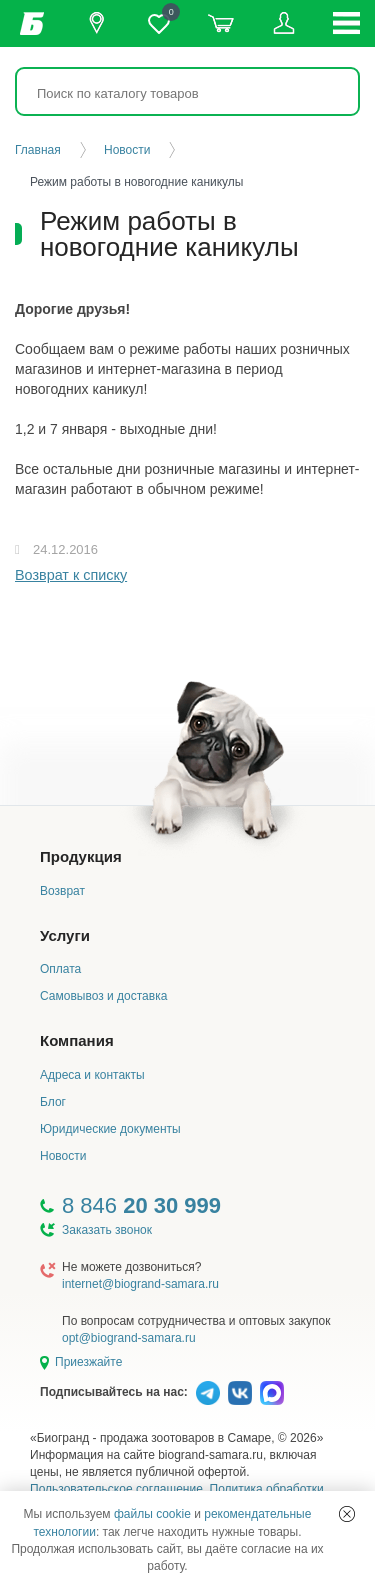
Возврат (62, 891)
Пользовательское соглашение (116, 1489)
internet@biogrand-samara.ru (140, 1284)
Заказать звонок (107, 1230)
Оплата (60, 969)
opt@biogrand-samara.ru (129, 1338)
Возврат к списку (71, 575)
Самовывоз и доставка (103, 996)
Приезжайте (88, 1362)
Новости (63, 1156)
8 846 (141, 1205)
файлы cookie (152, 1514)
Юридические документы (110, 1129)
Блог (53, 1102)
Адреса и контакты (92, 1075)
